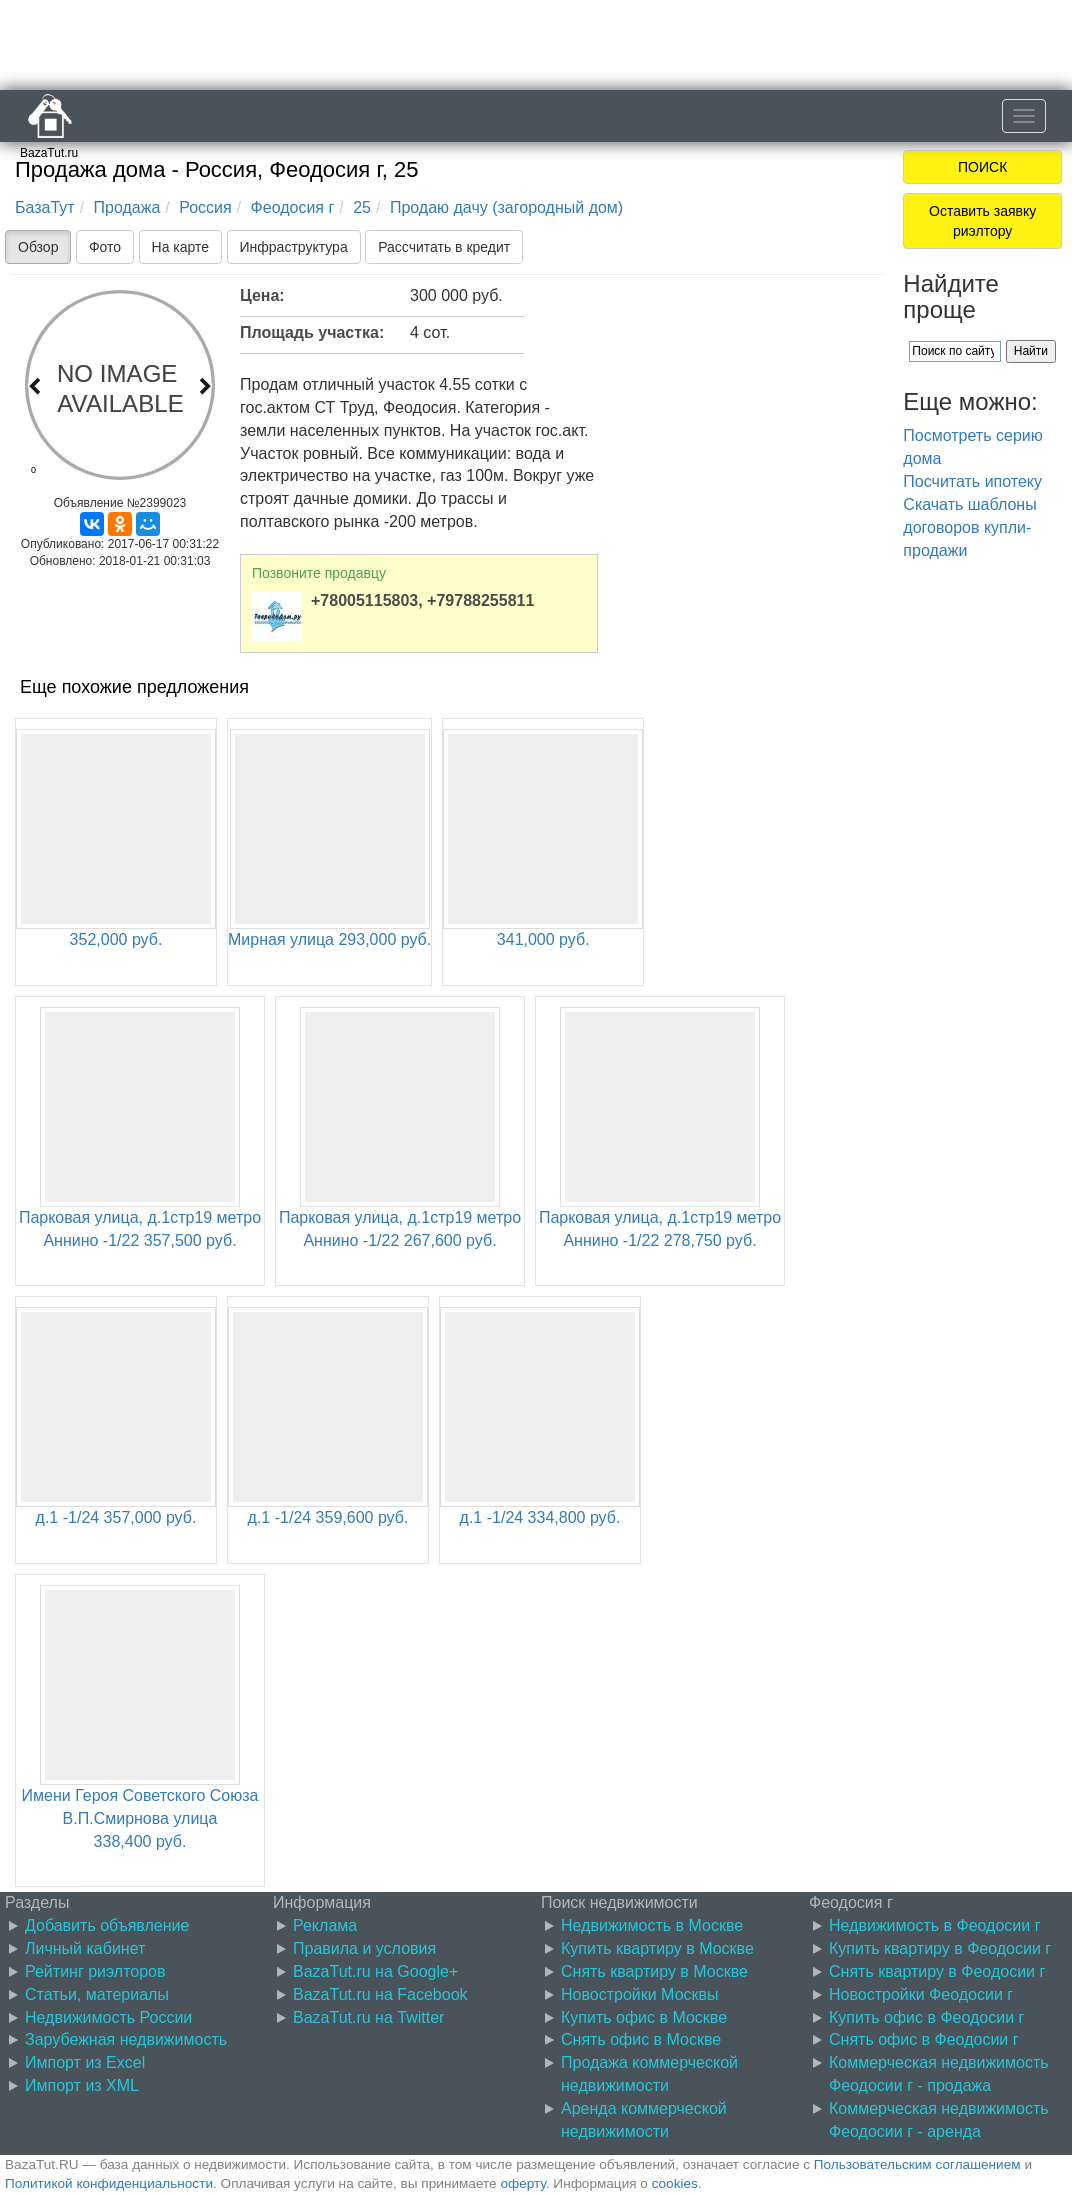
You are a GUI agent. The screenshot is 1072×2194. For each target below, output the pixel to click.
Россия (205, 207)
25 (362, 207)
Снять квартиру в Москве (654, 1971)
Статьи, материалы (97, 1994)
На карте (181, 247)
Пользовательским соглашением (917, 2164)
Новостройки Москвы (640, 1994)
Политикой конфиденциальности (109, 2183)
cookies (675, 2183)
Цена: (262, 295)
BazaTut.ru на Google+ (375, 1971)
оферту (522, 2183)
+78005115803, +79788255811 (422, 600)
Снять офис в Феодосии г (924, 2039)
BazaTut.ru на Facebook (380, 1994)
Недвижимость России (108, 2017)
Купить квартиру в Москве (657, 1948)
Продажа (127, 207)
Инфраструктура (294, 247)
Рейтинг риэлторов (95, 1971)
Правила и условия (364, 1948)
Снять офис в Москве (641, 2039)
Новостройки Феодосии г (921, 1994)
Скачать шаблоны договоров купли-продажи (969, 527)
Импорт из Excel (85, 2062)
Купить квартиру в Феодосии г (940, 1948)
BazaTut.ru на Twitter (368, 2017)
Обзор (38, 247)
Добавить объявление (107, 1925)
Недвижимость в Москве (652, 1925)
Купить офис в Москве (644, 2017)
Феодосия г (293, 207)
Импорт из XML (82, 2085)
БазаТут (45, 207)
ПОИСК (982, 167)
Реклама (325, 1925)
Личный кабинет (85, 1948)
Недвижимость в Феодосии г (934, 1925)
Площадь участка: (312, 332)
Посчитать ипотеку (972, 481)
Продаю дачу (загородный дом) (506, 207)
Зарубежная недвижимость (126, 2039)
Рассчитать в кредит (444, 247)
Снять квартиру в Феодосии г (937, 1971)
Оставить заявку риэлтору (982, 221)
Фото (105, 247)
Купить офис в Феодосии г (926, 2017)
